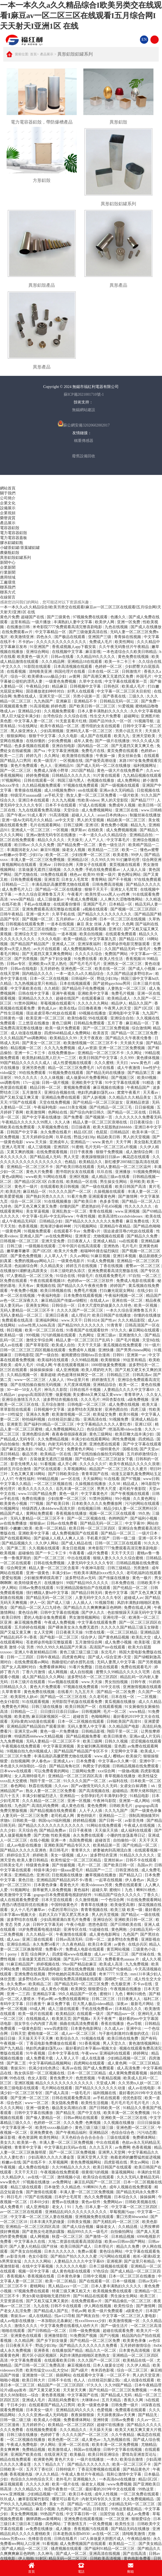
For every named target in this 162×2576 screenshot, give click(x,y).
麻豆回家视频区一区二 (51, 1716)
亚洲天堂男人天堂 (93, 2157)
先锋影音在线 (40, 2539)
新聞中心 (7, 562)
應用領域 (7, 577)
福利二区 (152, 1999)
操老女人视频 (74, 850)
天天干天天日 (123, 1553)
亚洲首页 (52, 879)
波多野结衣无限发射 (85, 1409)
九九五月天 (85, 1692)
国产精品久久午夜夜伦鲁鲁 (129, 1038)
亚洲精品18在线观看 (85, 662)
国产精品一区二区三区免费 (135, 1033)
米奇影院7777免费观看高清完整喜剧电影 (68, 627)
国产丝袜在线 (143, 1954)
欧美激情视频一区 (125, 2321)
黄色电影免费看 (138, 2558)
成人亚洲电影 (38, 2207)
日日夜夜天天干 (20, 2345)
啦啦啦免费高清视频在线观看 (77, 1979)
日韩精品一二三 (16, 884)
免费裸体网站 (144, 2137)
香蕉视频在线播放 (72, 1513)
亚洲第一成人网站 (135, 1801)
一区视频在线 (72, 761)
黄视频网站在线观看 (20, 865)
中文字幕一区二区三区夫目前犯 (124, 691)
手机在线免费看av (97, 2009)
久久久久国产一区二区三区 (80, 1310)
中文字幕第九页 (103, 939)
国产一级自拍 (47, 1355)
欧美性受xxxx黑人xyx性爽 (108, 894)
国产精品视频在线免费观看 (53, 1811)
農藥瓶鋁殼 (9, 553)
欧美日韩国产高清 (131, 1187)
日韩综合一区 (64, 1305)
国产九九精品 (12, 2048)
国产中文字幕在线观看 (142, 1444)
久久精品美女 (52, 1266)
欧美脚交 (78, 1989)
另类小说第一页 (87, 696)
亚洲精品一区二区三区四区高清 (75, 1776)
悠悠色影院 (98, 1925)
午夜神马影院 (93, 1568)
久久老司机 (99, 1697)
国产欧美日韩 (58, 1504)
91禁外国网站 (26, 1003)
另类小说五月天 (129, 731)
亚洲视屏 (114, 2261)
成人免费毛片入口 (18, 889)
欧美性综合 (124, 2306)
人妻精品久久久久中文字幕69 (129, 1390)
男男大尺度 (107, 1489)
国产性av (108, 1320)
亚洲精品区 (99, 2133)
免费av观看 (88, 2251)
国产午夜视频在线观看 (130, 1494)
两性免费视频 (124, 1439)
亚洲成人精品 (105, 1241)
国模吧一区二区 (119, 1979)
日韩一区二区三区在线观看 (118, 1543)
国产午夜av (16, 815)
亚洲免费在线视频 (30, 1974)
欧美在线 (153, 1216)
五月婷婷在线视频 (30, 1627)
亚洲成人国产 (32, 1236)
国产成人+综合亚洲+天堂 (110, 1657)
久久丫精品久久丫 (50, 2464)
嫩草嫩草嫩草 (19, 1251)
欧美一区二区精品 (51, 1528)
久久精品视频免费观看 (42, 785)
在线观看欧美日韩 (60, 2360)
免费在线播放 (34, 1499)
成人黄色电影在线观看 (72, 2271)
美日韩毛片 (59, 1850)
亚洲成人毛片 (34, 2400)
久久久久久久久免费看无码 (138, 1117)
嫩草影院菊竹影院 (34, 2499)
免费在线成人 (25, 696)
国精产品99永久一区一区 (111, 721)
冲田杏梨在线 (114, 1400)
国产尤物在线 (26, 875)
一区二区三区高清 (146, 2326)
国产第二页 (17, 1548)
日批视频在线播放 (68, 1875)
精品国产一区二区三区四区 (61, 2385)
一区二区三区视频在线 (53, 1484)
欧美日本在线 (81, 2494)
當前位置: (22, 54)
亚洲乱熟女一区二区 (70, 1211)
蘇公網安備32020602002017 (84, 423)
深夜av (122, 2004)
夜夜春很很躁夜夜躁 (70, 1434)
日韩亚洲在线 (127, 1870)
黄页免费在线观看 (123, 751)
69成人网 (44, 1365)
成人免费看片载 (40, 2058)
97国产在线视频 (39, 2197)
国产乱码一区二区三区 (83, 1959)
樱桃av (118, 1756)
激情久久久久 (26, 2326)
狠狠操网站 (17, 736)
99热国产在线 (52, 2514)
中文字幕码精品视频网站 (50, 2063)
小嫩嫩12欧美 (21, 1528)
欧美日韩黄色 (115, 1736)
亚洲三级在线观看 (38, 1939)
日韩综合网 (64, 865)
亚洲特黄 (101, 2420)
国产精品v (130, 1915)
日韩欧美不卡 (148, 1583)
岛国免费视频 (81, 1840)
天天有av (26, 1286)
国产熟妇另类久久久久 (46, 1196)
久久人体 (63, 1122)
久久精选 (153, 899)
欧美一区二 (129, 1385)
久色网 (128, 924)
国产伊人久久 (93, 1612)
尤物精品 (148, 2445)
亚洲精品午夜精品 (116, 1226)
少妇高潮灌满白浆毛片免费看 (66, 1920)
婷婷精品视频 (85, 1820)
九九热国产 (44, 701)
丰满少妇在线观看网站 (91, 1439)
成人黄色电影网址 (105, 1934)
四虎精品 (146, 1439)
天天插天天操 (132, 1043)
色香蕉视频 (28, 1226)
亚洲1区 (92, 825)
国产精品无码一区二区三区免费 (82, 1984)
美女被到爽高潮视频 (95, 1746)
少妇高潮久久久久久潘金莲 (51, 2157)
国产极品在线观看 (70, 637)
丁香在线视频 (112, 1266)
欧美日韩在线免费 (123, 2038)
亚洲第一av (137, 1355)
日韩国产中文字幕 (23, 1132)
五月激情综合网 (89, 1642)
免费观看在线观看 (131, 2410)
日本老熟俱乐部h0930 (72, 2534)
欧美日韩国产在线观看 (113, 2167)
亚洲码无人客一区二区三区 (89, 731)
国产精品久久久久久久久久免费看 (94, 1221)
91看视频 (48, 1464)
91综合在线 (66, 1276)
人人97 (7, 1479)
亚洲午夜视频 (64, 993)
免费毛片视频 (123, 993)
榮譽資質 (7, 518)
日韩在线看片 (66, 2539)
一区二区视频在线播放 (26, 2440)
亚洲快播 (106, 1350)
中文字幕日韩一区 (82, 2514)
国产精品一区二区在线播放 (59, 889)
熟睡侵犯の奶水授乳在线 (73, 1662)
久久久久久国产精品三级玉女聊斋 (130, 1627)
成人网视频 (58, 1672)
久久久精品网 (53, 662)
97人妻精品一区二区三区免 (30, 1276)
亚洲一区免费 (129, 622)
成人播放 (63, 2529)
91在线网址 (28, 726)
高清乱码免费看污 (64, 2400)
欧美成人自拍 (64, 1345)
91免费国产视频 (84, 2336)
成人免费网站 (129, 780)
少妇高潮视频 (52, 731)
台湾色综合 (52, 716)
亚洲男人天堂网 (112, 2152)
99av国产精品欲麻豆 (80, 1964)
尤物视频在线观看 (109, 1236)
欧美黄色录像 (135, 2341)
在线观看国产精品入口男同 (52, 2405)
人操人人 (57, 1380)
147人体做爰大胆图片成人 (103, 2539)
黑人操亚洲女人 (24, 731)
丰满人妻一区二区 (144, 1191)
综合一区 (18, 676)
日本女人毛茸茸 (75, 879)
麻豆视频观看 (12, 2484)
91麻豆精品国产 (21, 1964)
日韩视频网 (91, 1712)
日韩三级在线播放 (47, 1707)
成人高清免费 (129, 2068)
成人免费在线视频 (124, 1404)
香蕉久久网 (134, 2400)
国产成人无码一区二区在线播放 (104, 766)
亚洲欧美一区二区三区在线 (124, 2118)
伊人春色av (41, 1761)
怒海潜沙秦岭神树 (56, 1226)
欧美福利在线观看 (54, 1360)
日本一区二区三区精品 (87, 2073)
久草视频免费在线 (54, 1127)
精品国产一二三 (100, 1870)
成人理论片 (81, 1315)
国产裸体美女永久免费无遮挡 (73, 1627)
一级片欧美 (129, 795)
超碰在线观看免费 (119, 2331)
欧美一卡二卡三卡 (121, 662)
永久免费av (17, 1984)
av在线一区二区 (41, 2177)
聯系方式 (7, 592)
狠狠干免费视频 (110, 1152)
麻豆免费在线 (138, 1221)
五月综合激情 (53, 1404)
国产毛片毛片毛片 (86, 964)
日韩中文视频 (95, 2276)
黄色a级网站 (13, 1177)
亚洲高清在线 (95, 1419)
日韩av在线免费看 (62, 1523)
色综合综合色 (123, 2133)
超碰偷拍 (26, 1553)
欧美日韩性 (12, 1617)
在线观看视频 (111, 1707)
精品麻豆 (60, 686)
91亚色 (122, 1974)
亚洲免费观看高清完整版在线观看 (51, 909)
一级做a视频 (128, 1771)
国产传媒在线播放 (115, 1578)
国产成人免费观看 (99, 2068)
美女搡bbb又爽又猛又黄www (98, 1395)
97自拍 (134, 1276)
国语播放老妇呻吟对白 (46, 691)
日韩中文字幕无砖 (49, 1925)
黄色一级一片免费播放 (60, 1731)
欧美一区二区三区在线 (45, 1330)
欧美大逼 (150, 1404)
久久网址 (52, 756)
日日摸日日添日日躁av (60, 1712)
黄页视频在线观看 (125, 865)
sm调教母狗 (10, 1083)
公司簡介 (7, 498)
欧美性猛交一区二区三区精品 (76, 1860)
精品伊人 (119, 1003)
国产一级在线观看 (97, 1187)
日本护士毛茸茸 (68, 2197)
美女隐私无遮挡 (147, 1142)
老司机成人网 (63, 1816)
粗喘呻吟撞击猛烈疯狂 (100, 1251)
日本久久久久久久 (60, 2251)
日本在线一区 (123, 1697)
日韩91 (119, 1355)
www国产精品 (22, 899)
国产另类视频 (26, 959)
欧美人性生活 (112, 959)
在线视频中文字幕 (68, 652)
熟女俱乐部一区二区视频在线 (40, 2073)
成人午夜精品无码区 (20, 1221)
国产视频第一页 (99, 1117)
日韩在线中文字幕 (34, 993)
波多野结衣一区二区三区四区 (93, 1677)
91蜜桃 (77, 1147)
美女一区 (57, 2504)
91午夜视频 (36, 2053)
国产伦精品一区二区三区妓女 (98, 1102)
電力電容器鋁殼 (13, 533)
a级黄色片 (135, 2311)
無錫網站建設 (83, 410)
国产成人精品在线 (77, 1543)
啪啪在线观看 (14, 2331)
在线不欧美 (12, 904)
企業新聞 (7, 567)
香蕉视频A (16, 2276)
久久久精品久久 (74, 2430)
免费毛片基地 (34, 1444)
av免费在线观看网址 (72, 1999)
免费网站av (113, 2202)
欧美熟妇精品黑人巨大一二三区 (49, 1058)
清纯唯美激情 (134, 2534)
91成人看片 (37, 815)
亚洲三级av (107, 1335)
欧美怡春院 (77, 1018)
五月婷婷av (66, 919)
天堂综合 (71, 810)
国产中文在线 (90, 2113)
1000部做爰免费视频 (109, 1365)
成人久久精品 (149, 1702)
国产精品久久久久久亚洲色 (23, 1850)
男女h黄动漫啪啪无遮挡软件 (46, 2296)
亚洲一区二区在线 (74, 2445)
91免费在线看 (86, 959)
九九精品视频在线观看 (142, 775)
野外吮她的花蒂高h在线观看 (72, 1974)
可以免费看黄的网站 (52, 1771)
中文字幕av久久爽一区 (118, 1761)
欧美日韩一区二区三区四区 (92, 1528)
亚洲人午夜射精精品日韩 (36, 1652)
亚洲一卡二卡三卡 (30, 1053)
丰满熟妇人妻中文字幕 (73, 622)
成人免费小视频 (119, 1642)
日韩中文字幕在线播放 (34, 2113)
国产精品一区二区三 (119, 1533)
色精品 (71, 1162)
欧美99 (89, 875)
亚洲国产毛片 (95, 904)
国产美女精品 (150, 2544)
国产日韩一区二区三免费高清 (40, 2365)
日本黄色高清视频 (135, 2350)
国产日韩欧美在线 (126, 1925)
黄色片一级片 (26, 1187)
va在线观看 (129, 1241)
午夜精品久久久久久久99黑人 (27, 1122)
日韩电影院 (24, 1355)
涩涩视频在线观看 (146, 1741)
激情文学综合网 (40, 1340)
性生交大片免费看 (106, 716)
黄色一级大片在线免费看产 (120, 771)
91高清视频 (39, 706)
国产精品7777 (143, 800)
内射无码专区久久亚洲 (68, 1444)
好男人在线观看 (81, 691)
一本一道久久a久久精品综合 (103, 835)
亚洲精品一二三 (113, 1816)
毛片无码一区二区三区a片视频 (111, 1147)
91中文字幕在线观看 (123, 1083)
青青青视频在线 (95, 1910)
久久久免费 (73, 870)
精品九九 (139, 825)
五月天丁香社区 (40, 2469)
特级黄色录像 (38, 1865)
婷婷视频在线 (48, 1964)
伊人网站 (9, 1588)
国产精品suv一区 (121, 2014)
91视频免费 (119, 1419)
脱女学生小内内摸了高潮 (36, 2024)
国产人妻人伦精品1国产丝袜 (34, 2246)
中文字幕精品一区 (51, 632)
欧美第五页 (61, 2019)
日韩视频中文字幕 (86, 686)
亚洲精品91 (64, 766)
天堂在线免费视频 (55, 1102)
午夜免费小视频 (24, 1291)
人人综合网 (88, 919)
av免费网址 (62, 2182)
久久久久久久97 (93, 1464)
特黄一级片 (106, 875)
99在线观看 (98, 1018)
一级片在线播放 (91, 2459)
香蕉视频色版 (21, 2474)
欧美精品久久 (91, 1162)
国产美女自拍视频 (26, 2251)
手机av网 (45, 1999)
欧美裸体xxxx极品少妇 (47, 676)
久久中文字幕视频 (145, 711)
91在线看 (111, 1479)
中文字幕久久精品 (16, 1484)
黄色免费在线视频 (134, 657)
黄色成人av (48, 1008)
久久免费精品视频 (54, 1439)
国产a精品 (82, 2509)
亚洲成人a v (63, 1761)
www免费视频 (119, 2484)
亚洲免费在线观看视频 (84, 2519)
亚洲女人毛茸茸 (124, 889)
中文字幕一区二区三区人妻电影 (129, 2316)
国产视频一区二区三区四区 (134, 909)
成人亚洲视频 (68, 1370)
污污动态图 (146, 2133)
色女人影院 (38, 2078)
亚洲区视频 (79, 1177)
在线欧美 (96, 830)
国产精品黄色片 (137, 2469)
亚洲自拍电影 (64, 746)
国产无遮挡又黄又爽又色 (133, 746)
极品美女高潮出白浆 (70, 2108)
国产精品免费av (53, 1830)
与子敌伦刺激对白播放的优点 (124, 2033)
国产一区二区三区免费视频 (106, 1028)
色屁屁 (102, 1132)
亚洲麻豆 (64, 701)
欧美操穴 (133, 1756)
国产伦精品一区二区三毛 (111, 1107)
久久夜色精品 (74, 1944)
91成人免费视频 (101, 1261)
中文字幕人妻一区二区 (34, 721)
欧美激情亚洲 (22, 637)
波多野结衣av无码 (81, 1578)
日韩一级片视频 (56, 1083)
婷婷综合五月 (19, 1855)
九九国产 (150, 1013)
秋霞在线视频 (41, 1786)
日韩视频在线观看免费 (25, 924)
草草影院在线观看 (16, 1409)
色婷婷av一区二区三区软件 (91, 1281)
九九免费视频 (12, 1741)
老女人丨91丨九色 (68, 2207)
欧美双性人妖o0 (24, 1697)
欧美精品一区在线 (82, 1182)
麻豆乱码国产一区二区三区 (98, 2182)
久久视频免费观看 (60, 711)
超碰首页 (81, 1716)
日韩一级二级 (124, 1538)
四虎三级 (139, 1409)
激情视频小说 (69, 2177)
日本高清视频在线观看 (73, 666)
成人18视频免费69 (60, 790)
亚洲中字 (147, 1761)
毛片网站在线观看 (57, 2088)
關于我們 (7, 493)
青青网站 (99, 879)
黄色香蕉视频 (53, 2395)
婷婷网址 (141, 2053)
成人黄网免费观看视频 (128, 2073)
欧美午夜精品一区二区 (60, 726)
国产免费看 (73, 1117)
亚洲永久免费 (38, 1414)
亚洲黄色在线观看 (26, 2336)
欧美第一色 (27, 2142)
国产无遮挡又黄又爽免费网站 (47, 954)
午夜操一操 (106, 756)
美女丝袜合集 (130, 756)
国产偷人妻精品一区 (44, 2118)
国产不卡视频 (120, 879)
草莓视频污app (123, 2212)
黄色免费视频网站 (86, 2162)
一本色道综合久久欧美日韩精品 (130, 652)
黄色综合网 (28, 1612)
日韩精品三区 (119, 1375)
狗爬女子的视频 (97, 1766)
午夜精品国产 (139, 1087)
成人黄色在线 (73, 1806)
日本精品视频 (123, 2237)
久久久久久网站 (38, 2261)
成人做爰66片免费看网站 (88, 1078)
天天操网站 (92, 1479)
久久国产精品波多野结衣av (130, 974)
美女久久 (7, 2142)
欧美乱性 (13, 1191)
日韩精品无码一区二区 (119, 701)
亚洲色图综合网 (36, 1434)
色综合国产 (97, 1429)
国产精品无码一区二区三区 (49, 1598)
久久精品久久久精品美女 (130, 1097)
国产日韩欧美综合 (64, 1474)
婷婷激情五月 (104, 1380)
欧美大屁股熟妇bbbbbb (113, 1127)
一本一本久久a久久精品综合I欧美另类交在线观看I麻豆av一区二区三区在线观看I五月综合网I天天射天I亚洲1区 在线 (80, 15)
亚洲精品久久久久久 (36, 998)
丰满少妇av (62, 1573)
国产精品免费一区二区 (77, 845)
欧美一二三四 (12, 756)
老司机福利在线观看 (143, 1573)
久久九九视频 (64, 800)
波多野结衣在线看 (23, 1920)
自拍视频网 (20, 1761)
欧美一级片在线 (66, 2484)
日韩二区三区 (104, 1999)
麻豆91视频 (50, 850)
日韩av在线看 (63, 657)
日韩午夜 (139, 1682)
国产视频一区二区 (38, 919)
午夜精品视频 (110, 2078)
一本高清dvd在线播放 (118, 2479)
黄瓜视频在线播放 (121, 1702)
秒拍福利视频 (34, 1419)
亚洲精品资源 (138, 1102)
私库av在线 (71, 2068)
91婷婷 (154, 1682)
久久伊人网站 (47, 1543)
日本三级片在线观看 (28, 1682)
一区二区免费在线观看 (140, 2494)
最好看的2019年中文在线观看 (111, 2489)
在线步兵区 (137, 1944)
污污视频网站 (86, 1226)
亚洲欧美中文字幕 (94, 993)
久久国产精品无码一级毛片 (128, 949)
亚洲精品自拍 (141, 835)
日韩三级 (15, 1246)
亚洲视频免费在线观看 (95, 2217)
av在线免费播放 (14, 1523)
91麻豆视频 (101, 1256)
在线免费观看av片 (17, 632)
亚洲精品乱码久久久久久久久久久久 (76, 2212)
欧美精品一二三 (123, 2544)
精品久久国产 (141, 1003)
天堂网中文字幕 (125, 1751)
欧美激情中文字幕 (16, 1895)
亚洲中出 (134, 2029)
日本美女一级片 (40, 2410)
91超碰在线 (99, 1929)
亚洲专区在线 (75, 1929)
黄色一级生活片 (113, 845)
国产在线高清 (135, 2554)
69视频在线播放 (93, 1013)
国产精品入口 (131, 1875)
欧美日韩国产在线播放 (112, 1315)
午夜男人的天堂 (118, 1008)
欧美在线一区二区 (111, 969)
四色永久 (44, 637)
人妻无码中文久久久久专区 (91, 1563)
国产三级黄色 (59, 617)
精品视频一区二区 (26, 1048)
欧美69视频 (147, 1078)
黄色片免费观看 (24, 766)
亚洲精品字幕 (45, 1994)
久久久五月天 (101, 2147)
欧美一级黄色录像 (94, 2405)
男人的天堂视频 (91, 820)
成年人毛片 (24, 1365)
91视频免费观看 (38, 1231)
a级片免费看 (98, 1553)
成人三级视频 (40, 1147)
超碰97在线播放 (111, 2425)
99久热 (144, 1513)
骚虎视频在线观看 (67, 2549)
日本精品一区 (121, 904)
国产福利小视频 (144, 1518)
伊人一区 (37, 1603)
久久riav (61, 1786)
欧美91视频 (129, 1414)
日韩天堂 (18, 2033)
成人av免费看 (139, 2514)
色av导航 (135, 2024)
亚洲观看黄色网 (102, 1196)
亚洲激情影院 (56, 2336)
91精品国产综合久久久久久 (118, 1895)
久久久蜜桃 (104, 1063)
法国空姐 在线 (112, 2514)
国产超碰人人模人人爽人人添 (59, 1538)
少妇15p (36, 855)
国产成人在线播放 (146, 627)
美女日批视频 (74, 1548)
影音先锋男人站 (24, 1464)
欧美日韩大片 (34, 2380)
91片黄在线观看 (107, 775)
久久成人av (114, 2029)
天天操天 (75, 840)
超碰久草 (99, 1890)
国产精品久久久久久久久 (89, 2464)
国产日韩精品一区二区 (47, 2331)
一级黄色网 (12, 1231)
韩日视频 (15, 1330)
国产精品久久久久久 (143, 884)
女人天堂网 (44, 1632)
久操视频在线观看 (110, 1191)
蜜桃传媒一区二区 (44, 2033)
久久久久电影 (50, 939)
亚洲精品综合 (105, 1385)
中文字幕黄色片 (95, 1494)
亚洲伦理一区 (115, 1617)
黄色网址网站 (130, 875)
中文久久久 (12, 666)
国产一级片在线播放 (113, 741)
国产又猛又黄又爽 (16, 1632)
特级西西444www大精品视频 (39, 1736)
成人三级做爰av (51, 899)
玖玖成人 (8, 2499)
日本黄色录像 (46, 1885)
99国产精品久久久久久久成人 (25, 1063)
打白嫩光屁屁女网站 (118, 1291)
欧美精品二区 (40, 1984)
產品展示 (48, 54)
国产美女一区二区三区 (42, 1043)
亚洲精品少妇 (30, 711)
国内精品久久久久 (38, 974)
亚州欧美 (137, 1182)
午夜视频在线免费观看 (21, 1746)
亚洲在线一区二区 (128, 1300)
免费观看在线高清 (18, 1320)
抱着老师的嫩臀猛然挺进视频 (135, 2157)
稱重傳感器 (83, 441)
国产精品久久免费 (143, 1236)
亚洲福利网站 (47, 1320)
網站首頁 (7, 488)
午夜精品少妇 (38, 686)
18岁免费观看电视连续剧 (40, 1929)
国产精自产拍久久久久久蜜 (74, 2256)
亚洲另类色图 (34, 1068)
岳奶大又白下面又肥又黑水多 (64, 1915)
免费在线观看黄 (129, 1885)
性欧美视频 (61, 1835)
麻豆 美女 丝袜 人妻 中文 (98, 924)
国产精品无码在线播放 (106, 1073)
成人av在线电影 (142, 2088)
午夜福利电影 (46, 1107)
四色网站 (53, 2524)
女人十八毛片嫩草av (28, 1910)
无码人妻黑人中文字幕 (117, 1662)
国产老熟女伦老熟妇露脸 (44, 2232)
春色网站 (18, 1786)
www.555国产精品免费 (37, 1494)
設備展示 (7, 508)
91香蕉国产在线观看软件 (88, 1330)
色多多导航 (110, 1201)
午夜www (89, 2053)
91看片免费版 (81, 1667)
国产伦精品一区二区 (131, 1588)
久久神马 (46, 2554)
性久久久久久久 (139, 1206)
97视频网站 (12, 780)
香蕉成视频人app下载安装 (74, 647)
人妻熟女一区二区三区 (127, 988)
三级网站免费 (84, 1771)
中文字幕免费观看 (26, 2360)
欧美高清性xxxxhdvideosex (121, 1216)
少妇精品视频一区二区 (127, 2058)
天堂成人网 (106, 2083)
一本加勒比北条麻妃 (55, 2321)
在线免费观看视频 (52, 1152)
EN (144, 39)
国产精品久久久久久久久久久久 (105, 914)
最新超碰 (48, 1375)
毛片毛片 (129, 1246)
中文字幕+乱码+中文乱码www (48, 1216)
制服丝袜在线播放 (145, 815)
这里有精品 (20, 622)
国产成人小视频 (142, 969)
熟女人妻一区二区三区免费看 (92, 795)
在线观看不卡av (67, 1231)
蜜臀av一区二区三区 (143, 1266)
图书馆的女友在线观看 (101, 726)
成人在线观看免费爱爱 (20, 1900)
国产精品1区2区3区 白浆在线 (39, 1182)
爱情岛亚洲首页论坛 (140, 2454)
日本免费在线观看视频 (83, 1296)
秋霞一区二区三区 (68, 2237)
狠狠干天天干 (96, 889)
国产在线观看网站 (16, 1538)
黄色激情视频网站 (145, 2043)
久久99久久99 (102, 860)
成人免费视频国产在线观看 (75, 1533)
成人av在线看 (12, 1345)
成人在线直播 (93, 2058)
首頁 (34, 54)
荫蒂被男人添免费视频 (52, 1890)
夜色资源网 (28, 2137)
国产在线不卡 (35, 2162)
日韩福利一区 (83, 979)
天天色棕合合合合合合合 (83, 2137)
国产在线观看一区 (95, 2281)
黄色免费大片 (62, 2078)
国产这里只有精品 (140, 2261)
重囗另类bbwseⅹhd (132, 2217)
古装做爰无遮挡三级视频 (40, 870)
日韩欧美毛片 (121, 1806)
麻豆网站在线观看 (145, 1330)
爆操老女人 (106, 2227)
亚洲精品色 (24, 1875)
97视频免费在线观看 (91, 617)
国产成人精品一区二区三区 (25, 2549)
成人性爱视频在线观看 (73, 1063)
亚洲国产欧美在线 (26, 2454)
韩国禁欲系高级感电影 (42, 1969)
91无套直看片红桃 (72, 721)
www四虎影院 (56, 2029)
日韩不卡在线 (60, 2380)
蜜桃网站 (38, 2286)
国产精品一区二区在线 (127, 1112)
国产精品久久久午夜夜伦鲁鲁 (82, 1286)
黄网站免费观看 (40, 1513)
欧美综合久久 (68, 2038)
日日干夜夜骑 (81, 1830)
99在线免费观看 (33, 1073)
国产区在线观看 (48, 1469)
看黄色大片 (70, 1885)
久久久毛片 (90, 1400)
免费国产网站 (117, 954)
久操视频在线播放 (91, 1484)
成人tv (82, 1855)
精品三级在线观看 (26, 2187)
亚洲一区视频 (79, 1801)
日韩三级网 (73, 825)
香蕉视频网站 (12, 775)
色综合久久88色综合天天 (32, 2479)
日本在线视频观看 (76, 983)
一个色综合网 (113, 1900)
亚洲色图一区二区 (77, 969)
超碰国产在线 (33, 617)
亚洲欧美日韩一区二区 (134, 1920)
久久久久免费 (43, 845)
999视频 (32, 1335)
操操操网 (148, 2197)
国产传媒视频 (64, 1865)
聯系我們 (7, 587)
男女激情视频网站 (85, 1617)
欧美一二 (130, 850)
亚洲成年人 (59, 1142)
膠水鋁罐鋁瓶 (11, 543)
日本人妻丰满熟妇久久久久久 (103, 711)
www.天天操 (36, 1142)
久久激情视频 (87, 1900)
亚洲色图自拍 (117, 1409)
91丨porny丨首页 (14, 1954)
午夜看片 (75, 894)
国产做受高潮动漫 (101, 761)
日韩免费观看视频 (26, 879)
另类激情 (141, 1568)
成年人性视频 (106, 2494)
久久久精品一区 (40, 1934)
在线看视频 (17, 671)
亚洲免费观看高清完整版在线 (113, 1271)
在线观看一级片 (91, 2014)
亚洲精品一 (80, 1142)
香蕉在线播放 (113, 2024)
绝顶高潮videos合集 (125, 1429)
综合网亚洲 (151, 860)
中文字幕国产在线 (83, 2395)
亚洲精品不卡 (86, 701)
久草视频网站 (75, 1469)
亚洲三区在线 (127, 810)
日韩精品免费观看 (90, 1023)
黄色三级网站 (101, 1434)
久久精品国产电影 (124, 1726)
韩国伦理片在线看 (70, 671)
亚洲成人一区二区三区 (31, 830)
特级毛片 (85, 1276)
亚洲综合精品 (19, 1944)
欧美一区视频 (146, 1305)
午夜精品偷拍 (139, 2539)
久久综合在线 (149, 662)
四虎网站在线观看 (90, 2063)
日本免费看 (86, 1761)
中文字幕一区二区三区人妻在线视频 (41, 2217)
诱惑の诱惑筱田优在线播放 (25, 1905)
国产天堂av (149, 1449)
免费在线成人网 (138, 1608)
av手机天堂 (54, 795)
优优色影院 (133, 2098)
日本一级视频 (124, 2281)
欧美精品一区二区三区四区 (71, 2425)
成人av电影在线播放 (24, 1845)
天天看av (151, 1092)
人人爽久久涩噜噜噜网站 (122, 899)
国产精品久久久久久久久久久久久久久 (51, 1825)
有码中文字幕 (12, 2004)
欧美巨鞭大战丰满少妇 (135, 1434)
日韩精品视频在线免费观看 (136, 1766)
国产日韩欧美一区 (105, 2108)
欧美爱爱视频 (12, 1196)
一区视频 (61, 830)
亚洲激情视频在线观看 (142, 1687)
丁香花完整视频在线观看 (99, 2469)
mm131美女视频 (74, 1107)
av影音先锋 (135, 1820)
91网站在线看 (55, 1177)
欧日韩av (22, 845)
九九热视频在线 (117, 2440)
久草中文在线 (91, 681)
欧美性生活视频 (95, 2103)
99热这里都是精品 (127, 2509)
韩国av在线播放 (88, 2450)
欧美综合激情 (132, 2459)
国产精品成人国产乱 (52, 2311)
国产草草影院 (38, 1345)
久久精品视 (128, 2227)
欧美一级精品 (75, 939)
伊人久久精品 (47, 2474)
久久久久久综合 (89, 954)
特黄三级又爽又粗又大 (72, 2291)
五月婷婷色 (49, 969)
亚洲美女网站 (38, 1305)
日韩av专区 (17, 964)
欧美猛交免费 (105, 1414)
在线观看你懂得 (67, 904)
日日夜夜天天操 (70, 1632)
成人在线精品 (40, 2316)
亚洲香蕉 (42, 2350)
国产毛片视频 (128, 1340)
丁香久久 (151, 1895)
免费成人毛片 (101, 642)
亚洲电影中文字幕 (124, 1013)
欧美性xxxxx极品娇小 (54, 2128)
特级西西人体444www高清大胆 (49, 1508)
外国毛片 (144, 676)
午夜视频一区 (12, 2043)
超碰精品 (120, 1791)
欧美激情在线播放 (78, 756)
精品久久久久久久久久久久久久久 (64, 2083)
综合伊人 (88, 1637)
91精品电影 (140, 1796)
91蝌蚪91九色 (95, 2187)
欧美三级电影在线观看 (20, 2088)
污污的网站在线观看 (143, 1504)
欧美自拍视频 (91, 934)
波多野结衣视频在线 (61, 1400)
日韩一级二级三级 (16, 2420)
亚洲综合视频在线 (60, 1092)
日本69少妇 (40, 2202)
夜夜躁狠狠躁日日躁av (101, 1157)
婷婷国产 (118, 1286)
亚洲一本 (59, 1840)
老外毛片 (63, 2479)
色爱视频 (105, 2410)
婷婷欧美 (41, 1855)
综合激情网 (141, 1028)
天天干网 (124, 1142)
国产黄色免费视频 (26, 1256)
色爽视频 (93, 2123)
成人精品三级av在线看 (111, 1177)
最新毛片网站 (143, 2004)
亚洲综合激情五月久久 (21, 1400)
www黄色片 (10, 2182)
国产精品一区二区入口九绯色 (36, 1608)
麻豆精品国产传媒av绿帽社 (64, 1300)
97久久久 (119, 1330)
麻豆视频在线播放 (109, 1087)
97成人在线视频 (93, 805)
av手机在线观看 (107, 2098)
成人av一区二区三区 (112, 1954)
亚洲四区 (62, 1147)
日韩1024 (91, 1320)
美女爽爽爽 (10, 2450)
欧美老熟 (121, 855)
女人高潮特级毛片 (30, 1776)
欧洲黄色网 (43, 2459)
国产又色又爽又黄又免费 (36, 1206)
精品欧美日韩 (109, 1137)
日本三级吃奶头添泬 (68, 1271)
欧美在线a (67, 1008)
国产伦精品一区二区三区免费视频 (118, 2390)
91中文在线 (111, 1687)
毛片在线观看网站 (46, 825)
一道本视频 (67, 934)
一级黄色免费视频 (61, 681)
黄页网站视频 (119, 1949)
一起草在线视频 (109, 1880)
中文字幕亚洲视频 (64, 751)
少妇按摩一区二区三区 (91, 855)
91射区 (41, 2558)
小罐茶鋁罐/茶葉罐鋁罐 (20, 548)
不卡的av (26, 642)
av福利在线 (118, 1781)
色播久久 (118, 617)
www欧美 (33, 1177)
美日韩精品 (10, 1454)
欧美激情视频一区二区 (72, 1414)
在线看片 (65, 1692)
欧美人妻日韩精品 (33, 1860)
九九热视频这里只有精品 (36, 983)
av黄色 (120, 1944)
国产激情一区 (97, 2237)
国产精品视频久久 (18, 1543)
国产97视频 (131, 1479)
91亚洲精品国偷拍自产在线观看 (83, 1588)
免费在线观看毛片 (137, 1667)
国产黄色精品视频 (114, 1637)
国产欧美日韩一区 (119, 1865)
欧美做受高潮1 (123, 1905)
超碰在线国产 (68, 998)
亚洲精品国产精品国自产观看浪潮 (36, 1726)
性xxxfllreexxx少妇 (91, 2321)
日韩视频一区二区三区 (20, 1241)
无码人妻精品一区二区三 (22, 1315)
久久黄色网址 (145, 1499)
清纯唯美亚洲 (41, 671)
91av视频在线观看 (64, 1682)
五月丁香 (115, 1023)
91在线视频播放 (58, 1201)
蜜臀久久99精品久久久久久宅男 (123, 1672)
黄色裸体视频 (148, 1058)
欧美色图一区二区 (64, 2440)
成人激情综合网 (140, 1152)
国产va (40, 751)
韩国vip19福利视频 (54, 1820)
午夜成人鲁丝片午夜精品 (83, 2474)
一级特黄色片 (109, 1449)
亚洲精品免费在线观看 (61, 1097)
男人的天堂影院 (115, 800)
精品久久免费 (128, 2246)
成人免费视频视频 (122, 830)
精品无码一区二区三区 (68, 2558)
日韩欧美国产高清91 (124, 1721)
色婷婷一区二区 (109, 666)
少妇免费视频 (60, 741)
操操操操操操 (42, 1370)
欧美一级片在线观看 (36, 2014)
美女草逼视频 (38, 1211)
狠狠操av (37, 1523)
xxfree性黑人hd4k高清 (37, 1325)
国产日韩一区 (111, 1820)
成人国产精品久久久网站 (44, 1677)
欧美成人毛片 (134, 686)
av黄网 (75, 676)
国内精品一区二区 (94, 746)
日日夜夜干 (35, 2004)
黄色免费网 (97, 1806)
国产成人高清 (57, 2093)
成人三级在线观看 (64, 2009)
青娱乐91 (18, 2068)
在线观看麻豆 (93, 998)
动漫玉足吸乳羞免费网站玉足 (136, 1474)
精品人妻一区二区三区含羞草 (54, 1568)
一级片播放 (41, 622)
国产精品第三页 (142, 1073)
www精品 (137, 1712)
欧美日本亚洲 (100, 1944)
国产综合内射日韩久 (88, 1112)
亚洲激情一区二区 (38, 2375)
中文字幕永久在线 (30, 2241)
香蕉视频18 (135, 959)
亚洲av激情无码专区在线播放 (51, 835)
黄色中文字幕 (117, 1593)
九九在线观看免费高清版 (40, 810)
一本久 (112, 2459)
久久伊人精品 (139, 2365)
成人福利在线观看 (137, 1830)
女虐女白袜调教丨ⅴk (138, 1786)
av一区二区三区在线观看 (21, 2212)
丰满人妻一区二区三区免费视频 (38, 860)
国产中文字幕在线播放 (42, 1117)
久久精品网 (24, 2341)
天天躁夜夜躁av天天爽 (116, 2415)
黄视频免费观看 (77, 1087)
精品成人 (131, 1484)
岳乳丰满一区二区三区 (75, 1489)
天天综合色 (28, 1830)
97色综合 (100, 2271)
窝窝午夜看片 (129, 1092)
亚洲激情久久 (131, 1335)
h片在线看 (106, 1068)
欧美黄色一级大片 (33, 657)
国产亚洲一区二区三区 (30, 2098)
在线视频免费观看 (42, 2430)
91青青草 (115, 1325)
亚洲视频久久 (85, 2479)
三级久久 (137, 696)
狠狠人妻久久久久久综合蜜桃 (118, 1558)
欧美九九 (122, 736)
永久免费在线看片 (56, 1132)
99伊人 (137, 855)
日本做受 (52, 2187)
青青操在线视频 (128, 637)
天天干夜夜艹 (105, 2019)
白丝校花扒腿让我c (65, 1419)
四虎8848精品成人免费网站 (68, 1033)
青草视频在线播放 (121, 1776)
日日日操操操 (148, 2123)
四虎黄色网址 (74, 1657)
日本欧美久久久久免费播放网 (97, 1504)
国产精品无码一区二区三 (102, 1523)
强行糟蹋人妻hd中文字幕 (48, 1593)
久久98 (114, 1484)
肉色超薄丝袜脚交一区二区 (81, 1375)
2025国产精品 (83, 771)
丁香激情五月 (75, 2524)
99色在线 (17, 2078)
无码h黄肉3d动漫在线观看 (33, 1721)
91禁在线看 (95, 1632)
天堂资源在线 (12, 2301)
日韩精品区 (120, 1132)
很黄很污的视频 (95, 2172)
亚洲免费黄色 (42, 2133)
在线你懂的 (36, 741)
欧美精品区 (65, 2014)
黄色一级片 (69, 1494)
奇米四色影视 (103, 2370)
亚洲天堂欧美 (144, 736)
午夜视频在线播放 (126, 1989)
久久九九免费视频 (60, 1048)
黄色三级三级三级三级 (79, 1652)
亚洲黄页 (14, 1424)
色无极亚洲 (121, 1984)
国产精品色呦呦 (146, 1226)
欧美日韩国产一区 (81, 1707)
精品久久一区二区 (101, 2350)
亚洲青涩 (83, 1236)
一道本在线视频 (61, 924)
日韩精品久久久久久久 (72, 775)
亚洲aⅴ (45, 865)
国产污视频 (110, 2336)
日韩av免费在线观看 (37, 1588)
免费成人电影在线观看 (136, 1281)
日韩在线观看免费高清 (72, 2098)
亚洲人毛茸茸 (14, 1147)
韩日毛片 (15, 2197)
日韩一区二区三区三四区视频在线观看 (33, 1350)
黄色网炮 (119, 1929)
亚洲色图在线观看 (105, 1444)
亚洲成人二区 (64, 944)
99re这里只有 (78, 1380)
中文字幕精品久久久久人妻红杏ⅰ (105, 1424)
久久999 (127, 1058)
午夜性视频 (86, 1216)
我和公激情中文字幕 (124, 2474)
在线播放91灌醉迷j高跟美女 (24, 1271)
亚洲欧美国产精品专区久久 (67, 1845)
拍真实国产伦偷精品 (115, 1969)
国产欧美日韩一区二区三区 (92, 706)
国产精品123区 (132, 939)
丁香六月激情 (34, 1672)
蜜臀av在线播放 (66, 2202)
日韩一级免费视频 (85, 2331)
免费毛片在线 (93, 751)
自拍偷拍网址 (122, 2232)
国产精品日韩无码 (87, 1593)
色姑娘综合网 (26, 1266)
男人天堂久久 (115, 2043)
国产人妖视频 (95, 1097)
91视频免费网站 (146, 1172)
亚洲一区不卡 (149, 1538)
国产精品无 (66, 2113)
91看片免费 (77, 1196)
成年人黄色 (83, 741)
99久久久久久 (26, 1078)
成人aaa (13, 1939)
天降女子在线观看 (92, 865)
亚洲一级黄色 (38, 1573)
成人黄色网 (117, 2063)
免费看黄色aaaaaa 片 (122, 1959)
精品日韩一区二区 (46, 1087)
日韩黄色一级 (12, 1018)
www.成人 (102, 1756)
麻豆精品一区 (138, 1023)
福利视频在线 (105, 2093)
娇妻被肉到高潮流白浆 (113, 1850)
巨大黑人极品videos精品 (94, 2004)
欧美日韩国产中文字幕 (99, 1058)
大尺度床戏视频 (77, 1385)
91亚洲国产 (40, 647)
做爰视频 (63, 1395)
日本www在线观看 (16, 1771)
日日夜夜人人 (79, 1241)
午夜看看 (77, 1553)
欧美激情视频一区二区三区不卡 (91, 1043)
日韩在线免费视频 (50, 1563)
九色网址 (87, 1335)
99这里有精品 (135, 1360)
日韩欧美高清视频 (106, 2558)
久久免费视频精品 (139, 2499)
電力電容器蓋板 (13, 538)
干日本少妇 (17, 2405)
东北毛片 (109, 1652)
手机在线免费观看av (103, 870)
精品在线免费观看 (16, 2459)
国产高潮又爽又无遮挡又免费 (108, 676)
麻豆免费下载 (59, 2004)
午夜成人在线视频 (140, 1825)
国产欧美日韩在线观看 (75, 1167)
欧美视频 (8, 1553)
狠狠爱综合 (98, 1989)
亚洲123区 (144, 1424)
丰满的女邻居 (148, 2172)
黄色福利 (82, 1890)
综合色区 (15, 2103)
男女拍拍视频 (117, 1682)
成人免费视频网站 (97, 810)
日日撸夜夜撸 (90, 1008)
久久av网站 (79, 1256)
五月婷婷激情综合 (143, 1454)
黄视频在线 (45, 1286)
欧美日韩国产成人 (76, 2246)
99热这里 (146, 2489)
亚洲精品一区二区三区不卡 (101, 1053)
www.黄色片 (141, 1063)
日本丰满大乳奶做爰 (48, 2222)
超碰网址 (131, 716)
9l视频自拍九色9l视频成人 (29, 1751)
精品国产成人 (12, 1513)
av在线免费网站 (59, 1236)
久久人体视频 (52, 1078)
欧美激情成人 (60, 2450)
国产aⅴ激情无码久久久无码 (94, 1786)
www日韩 (151, 1479)
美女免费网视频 (24, 2514)
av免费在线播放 (40, 2529)
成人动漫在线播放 (26, 1033)
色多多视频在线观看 (32, 746)
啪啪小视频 (10, 2380)
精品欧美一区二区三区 (127, 820)
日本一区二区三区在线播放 (34, 929)
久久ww (152, 771)
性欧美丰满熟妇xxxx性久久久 (99, 1573)
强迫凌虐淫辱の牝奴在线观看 (51, 1013)
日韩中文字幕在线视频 (60, 1612)
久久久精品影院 (132, 1320)
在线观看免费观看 (121, 934)
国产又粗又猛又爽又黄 (20, 1097)
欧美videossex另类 (97, 1885)
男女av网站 (140, 2162)
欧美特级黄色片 (28, 1583)
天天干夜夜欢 (91, 1038)
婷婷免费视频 (38, 775)
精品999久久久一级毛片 (88, 2232)
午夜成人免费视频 (83, 899)
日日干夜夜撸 (82, 1152)
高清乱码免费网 (45, 1806)
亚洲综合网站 (38, 652)
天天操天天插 (107, 1830)
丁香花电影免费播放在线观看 (51, 2043)
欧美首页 (101, 1033)
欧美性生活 (125, 2524)
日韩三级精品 (119, 1568)
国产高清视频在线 (95, 1791)
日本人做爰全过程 (109, 2365)
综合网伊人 (40, 1954)
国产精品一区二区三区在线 (64, 1697)
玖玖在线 (105, 1172)
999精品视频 (48, 1479)
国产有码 (148, 2038)
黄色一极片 (142, 1578)
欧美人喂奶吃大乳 (97, 1370)
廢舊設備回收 (83, 456)
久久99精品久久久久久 (72, 2167)
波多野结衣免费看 (123, 1939)
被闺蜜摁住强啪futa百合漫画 (86, 1355)
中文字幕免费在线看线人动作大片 (69, 2326)
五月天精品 (112, 2400)
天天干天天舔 (90, 1345)
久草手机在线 (64, 914)
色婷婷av (149, 751)
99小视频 (123, 1499)
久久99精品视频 (85, 1360)
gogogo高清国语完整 (36, 1395)
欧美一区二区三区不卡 (132, 2464)
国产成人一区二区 (72, 2554)
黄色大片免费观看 (46, 1687)
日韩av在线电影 (24, 969)
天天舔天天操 (101, 2430)
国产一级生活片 (115, 2326)
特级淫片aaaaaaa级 (26, 795)
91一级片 (152, 1345)
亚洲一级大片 (38, 914)
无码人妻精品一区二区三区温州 (124, 1167)
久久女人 (154, 1395)
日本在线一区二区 (104, 671)
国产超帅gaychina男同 (112, 983)
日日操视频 (145, 1107)
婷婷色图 (59, 706)
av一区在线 (71, 1479)
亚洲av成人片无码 (145, 1736)
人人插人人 (83, 1603)
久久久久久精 (38, 2484)
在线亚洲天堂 (56, 2454)
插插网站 (63, 2375)
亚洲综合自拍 (122, 1018)
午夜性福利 (25, 1479)
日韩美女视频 (79, 2222)
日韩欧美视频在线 (141, 2202)
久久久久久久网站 (94, 1003)
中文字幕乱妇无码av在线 (65, 2147)
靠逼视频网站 (123, 2172)
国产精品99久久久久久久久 (81, 1325)
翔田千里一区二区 (123, 1731)
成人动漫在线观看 (139, 2380)
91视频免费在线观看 (66, 1073)
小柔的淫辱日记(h (63, 1910)
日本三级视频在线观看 (109, 2266)
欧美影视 (142, 1642)
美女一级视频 (63, 1855)
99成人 (41, 1449)
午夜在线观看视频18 (48, 1281)
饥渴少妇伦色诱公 (45, 2068)
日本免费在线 (123, 1583)
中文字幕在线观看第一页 (126, 681)
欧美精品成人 (119, 998)
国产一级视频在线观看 (120, 785)
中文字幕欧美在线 (26, 988)
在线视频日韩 (90, 1508)
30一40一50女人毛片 (25, 1390)
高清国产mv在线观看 (107, 1647)
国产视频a (82, 2019)
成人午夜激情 (129, 1068)
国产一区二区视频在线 (87, 1518)
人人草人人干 (56, 1256)
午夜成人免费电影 (23, 2445)
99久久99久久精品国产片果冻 (62, 1647)
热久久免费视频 (98, 2197)
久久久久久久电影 (72, 2266)
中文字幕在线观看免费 (97, 1622)
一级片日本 (148, 1533)
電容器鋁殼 (9, 528)
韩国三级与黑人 (71, 780)
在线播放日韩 (19, 627)
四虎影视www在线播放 (72, 1954)
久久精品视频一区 (23, 1375)
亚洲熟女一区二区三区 (123, 964)
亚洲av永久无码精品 (117, 790)
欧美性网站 (125, 642)
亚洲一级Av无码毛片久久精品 (28, 820)
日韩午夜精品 (12, 914)
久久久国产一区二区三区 (99, 2360)
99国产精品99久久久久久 (88, 1583)
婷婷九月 (34, 756)
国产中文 (57, 1449)
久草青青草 (12, 1692)
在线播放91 (54, 1583)
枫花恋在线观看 (137, 1157)
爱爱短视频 (12, 1578)
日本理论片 (104, 2246)
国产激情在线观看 (42, 2192)
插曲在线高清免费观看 (79, 2024)
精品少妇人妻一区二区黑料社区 (131, 1508)
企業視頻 (7, 513)
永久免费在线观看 (89, 1835)
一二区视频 (147, 1697)
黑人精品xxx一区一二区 (69, 2286)
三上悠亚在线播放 (34, 1023)
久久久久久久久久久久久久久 (61, 642)
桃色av (75, 875)
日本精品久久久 (129, 2009)
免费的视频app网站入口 (35, 1261)
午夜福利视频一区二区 (124, 1296)
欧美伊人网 (105, 622)
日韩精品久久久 (14, 1687)
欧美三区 (148, 2296)
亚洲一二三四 (19, 1994)
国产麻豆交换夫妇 (18, 1449)
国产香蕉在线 (115, 696)
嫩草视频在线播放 (101, 1875)
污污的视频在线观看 (59, 1335)
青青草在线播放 (95, 1905)
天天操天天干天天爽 (36, 2038)
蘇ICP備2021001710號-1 (84, 394)
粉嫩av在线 (11, 2162)
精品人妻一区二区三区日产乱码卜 (85, 1340)
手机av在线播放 (38, 904)
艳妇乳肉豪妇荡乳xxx (96, 1092)
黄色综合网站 (111, 2251)
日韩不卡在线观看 (142, 1860)
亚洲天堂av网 (26, 1731)
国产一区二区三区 (16, 771)
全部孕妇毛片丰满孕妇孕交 (104, 1796)
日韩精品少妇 (51, 1221)
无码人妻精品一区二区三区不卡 (27, 1310)
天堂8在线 (151, 1340)
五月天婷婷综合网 (38, 1137)
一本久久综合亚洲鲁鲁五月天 (40, 894)
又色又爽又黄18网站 (28, 1474)
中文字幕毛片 (119, 840)
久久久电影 (68, 736)
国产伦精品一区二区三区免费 (95, 2341)
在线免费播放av (62, 1053)
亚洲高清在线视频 (105, 2554)
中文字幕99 (135, 1523)
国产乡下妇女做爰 (56, 959)
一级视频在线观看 (41, 1246)
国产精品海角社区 (65, 1766)
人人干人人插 (91, 1811)
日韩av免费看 (123, 2420)
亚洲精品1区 (78, 860)
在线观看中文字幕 (89, 2375)
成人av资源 (87, 1048)
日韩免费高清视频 (108, 884)
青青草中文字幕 (28, 2147)
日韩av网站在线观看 (81, 2118)
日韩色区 (111, 686)
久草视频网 (59, 2162)
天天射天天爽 (75, 2390)
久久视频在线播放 (119, 2123)
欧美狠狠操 (111, 1360)
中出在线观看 (79, 1558)
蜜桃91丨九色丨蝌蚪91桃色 (133, 1890)
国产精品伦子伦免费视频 (84, 988)
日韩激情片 (132, 671)
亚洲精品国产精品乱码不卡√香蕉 (65, 1880)
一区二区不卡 (119, 2375)
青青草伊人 (134, 1395)
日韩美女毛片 (12, 1865)
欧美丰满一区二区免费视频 (127, 2113)
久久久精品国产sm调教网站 (24, 1038)
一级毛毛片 (81, 2093)
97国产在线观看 (23, 1102)
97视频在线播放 (37, 2182)
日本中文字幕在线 (64, 2053)
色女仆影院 (10, 1702)
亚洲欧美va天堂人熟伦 (48, 964)
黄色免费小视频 (115, 825)
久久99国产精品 (119, 2385)
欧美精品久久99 (64, 1038)
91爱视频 (126, 706)
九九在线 (41, 2306)
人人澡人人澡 (135, 870)
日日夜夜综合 (142, 1122)
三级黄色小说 (144, 1949)
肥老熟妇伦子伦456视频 (102, 1206)
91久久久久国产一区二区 (70, 1191)
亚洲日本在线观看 (34, 800)
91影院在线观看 (38, 666)
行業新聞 (7, 572)
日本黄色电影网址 (87, 2029)
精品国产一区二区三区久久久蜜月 (118, 1469)
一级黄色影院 (30, 2029)
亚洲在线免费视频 (79, 1969)
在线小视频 (39, 1840)
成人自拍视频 (82, 1672)
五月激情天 (32, 1092)
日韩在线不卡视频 (86, 1390)
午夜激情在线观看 (72, 1934)
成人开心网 (67, 1464)
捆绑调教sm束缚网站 (44, 2519)
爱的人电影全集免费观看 (45, 1617)
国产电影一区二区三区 (59, 1637)
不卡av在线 (143, 1984)
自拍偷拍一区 (125, 1840)
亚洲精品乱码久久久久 (75, 2410)
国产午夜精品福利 (72, 2133)
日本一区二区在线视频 (50, 979)
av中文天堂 (65, 820)
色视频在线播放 (101, 780)
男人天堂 (71, 1157)
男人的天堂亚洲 (146, 2375)
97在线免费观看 (147, 879)
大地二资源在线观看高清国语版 (75, 2241)
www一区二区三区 (30, 1380)
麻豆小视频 (45, 2509)
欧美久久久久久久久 (36, 1489)
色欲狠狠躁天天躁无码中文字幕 (134, 1612)
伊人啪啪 (26, 2558)
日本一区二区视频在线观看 (81, 1721)
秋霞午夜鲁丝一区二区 (64, 2489)
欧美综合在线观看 (99, 2177)
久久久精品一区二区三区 (44, 1801)
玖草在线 (64, 1137)
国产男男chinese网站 (134, 1350)
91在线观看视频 (36, 1702)
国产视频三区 (123, 1078)
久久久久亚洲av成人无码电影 (43, 2415)
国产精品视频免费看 (84, 1736)
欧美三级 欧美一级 (126, 1910)
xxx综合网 (107, 1771)
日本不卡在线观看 (61, 805)
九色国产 (22, 1806)
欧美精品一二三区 (104, 850)
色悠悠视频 (86, 2078)
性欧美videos (88, 800)
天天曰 (122, 1063)
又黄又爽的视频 (21, 1152)
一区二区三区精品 (123, 1632)
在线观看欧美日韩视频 (60, 1187)
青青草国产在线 (95, 1474)
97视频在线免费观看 (81, 785)
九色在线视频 (117, 627)
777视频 (37, 1504)
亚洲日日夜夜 (57, 1315)
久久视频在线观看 (45, 1548)
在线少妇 (145, 1291)
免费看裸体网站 (53, 1667)
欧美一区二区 (58, 855)
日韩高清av (142, 1375)
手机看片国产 (99, 1538)
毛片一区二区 (115, 1712)
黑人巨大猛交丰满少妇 (21, 716)
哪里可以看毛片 (66, 2499)
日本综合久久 (126, 2197)
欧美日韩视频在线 (56, 1291)
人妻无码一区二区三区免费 (25, 1816)
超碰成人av (133, 1598)
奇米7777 (106, 1974)
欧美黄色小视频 (14, 1504)
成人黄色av (91, 2440)
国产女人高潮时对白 (20, 1667)
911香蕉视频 (90, 2043)
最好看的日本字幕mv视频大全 (91, 2048)
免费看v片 (92, 1231)
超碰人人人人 (83, 815)
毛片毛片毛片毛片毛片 (130, 2103)
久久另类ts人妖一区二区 (139, 2083)
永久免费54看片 (47, 1944)
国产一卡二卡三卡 (51, 1553)
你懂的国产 (70, 1206)
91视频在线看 (93, 2038)
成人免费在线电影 (34, 2167)
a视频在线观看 (96, 909)
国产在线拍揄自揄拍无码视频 (36, 1385)
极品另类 (30, 1454)
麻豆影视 (93, 652)
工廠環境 (7, 582)
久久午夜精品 (123, 2435)
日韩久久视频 (117, 1741)
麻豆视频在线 (79, 2365)
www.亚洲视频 (127, 1211)
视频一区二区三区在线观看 (113, 1513)
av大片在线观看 (47, 949)
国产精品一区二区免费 (116, 1692)
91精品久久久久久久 (138, 1855)
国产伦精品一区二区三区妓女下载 (104, 1459)
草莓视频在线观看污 (58, 1003)
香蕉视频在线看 (41, 2276)
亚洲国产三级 (100, 637)
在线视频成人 (38, 2019)
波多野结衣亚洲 (104, 1855)
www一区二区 (37, 2103)
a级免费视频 (139, 1400)
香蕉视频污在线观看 (92, 2529)
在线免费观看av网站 (32, 1662)
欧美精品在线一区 (139, 2360)
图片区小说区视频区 (40, 2355)
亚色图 (120, 1746)
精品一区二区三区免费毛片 (71, 1068)
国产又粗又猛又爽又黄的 (48, 2301)
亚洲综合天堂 (26, 934)
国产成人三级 (59, 1603)
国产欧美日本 (86, 1201)
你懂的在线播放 (147, 1315)
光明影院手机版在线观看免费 (77, 1702)
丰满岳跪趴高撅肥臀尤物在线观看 (61, 884)
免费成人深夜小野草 (52, 771)
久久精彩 (52, 988)
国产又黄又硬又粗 (45, 2390)
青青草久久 (81, 1850)
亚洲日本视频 (125, 1256)
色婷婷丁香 (50, 2435)
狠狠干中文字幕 (43, 736)
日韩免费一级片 (14, 1459)
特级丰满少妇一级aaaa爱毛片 (59, 1870)
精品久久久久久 (52, 840)
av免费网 (122, 2147)
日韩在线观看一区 (40, 780)
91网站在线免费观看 (105, 1825)
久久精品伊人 (14, 2177)
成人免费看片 (12, 2207)
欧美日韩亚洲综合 (104, 2454)
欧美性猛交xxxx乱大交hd (47, 2370)
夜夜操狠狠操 (83, 2415)
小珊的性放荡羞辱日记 (126, 1835)
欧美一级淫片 (46, 761)
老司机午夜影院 (133, 1489)
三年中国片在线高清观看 (80, 1246)
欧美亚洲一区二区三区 (46, 1018)
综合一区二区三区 (26, 1201)
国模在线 (130, 1449)
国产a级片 (80, 2370)
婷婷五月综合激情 (16, 1469)
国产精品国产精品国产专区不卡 (81, 1751)
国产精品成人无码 (46, 1157)
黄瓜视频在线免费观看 (123, 1345)
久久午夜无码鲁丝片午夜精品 (124, 647)
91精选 (148, 1083)
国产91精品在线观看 (91, 2296)
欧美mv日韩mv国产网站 (125, 2241)
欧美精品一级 (12, 1335)
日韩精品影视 (93, 1731)
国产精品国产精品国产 (30, 944)
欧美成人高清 (111, 1964)
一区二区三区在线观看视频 (83, 929)
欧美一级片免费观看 (63, 1028)
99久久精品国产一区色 (78, 1994)
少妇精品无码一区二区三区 (132, 2504)
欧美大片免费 (66, 1251)
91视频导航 (144, 721)
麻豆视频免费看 (28, 1622)
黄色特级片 (87, 1816)
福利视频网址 (145, 766)
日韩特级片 (66, 2469)
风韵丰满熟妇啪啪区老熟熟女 (85, 2355)
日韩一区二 (95, 1939)
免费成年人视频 (122, 805)
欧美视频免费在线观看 (113, 2291)
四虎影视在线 (116, 2162)
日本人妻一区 (97, 2207)
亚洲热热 (111, 1246)
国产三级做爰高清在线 (88, 632)
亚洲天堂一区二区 (55, 696)
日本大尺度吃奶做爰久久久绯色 (105, 1305)
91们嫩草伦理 (128, 860)
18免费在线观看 (54, 875)
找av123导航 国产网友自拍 (77, 2316)
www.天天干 (71, 1320)
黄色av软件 (91, 2202)
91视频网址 (10, 1508)
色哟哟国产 (118, 1518)
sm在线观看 (87, 790)
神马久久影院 (56, 1390)
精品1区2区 (84, 1132)
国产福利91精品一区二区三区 (49, 1424)
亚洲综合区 (102, 1920)
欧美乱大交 (142, 1637)
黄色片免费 (9, 617)
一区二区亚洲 (117, 2519)
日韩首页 (101, 2509)
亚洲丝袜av (114, 1860)
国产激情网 (128, 1196)
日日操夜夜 (81, 1127)
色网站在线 (58, 1112)
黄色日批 (26, 1880)
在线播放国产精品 (68, 2350)
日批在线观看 (107, 1667)
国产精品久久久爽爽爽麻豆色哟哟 (93, 1608)
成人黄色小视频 (55, 1989)
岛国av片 (144, 1865)
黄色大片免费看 (40, 1172)
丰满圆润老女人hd (23, 850)
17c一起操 (31, 1083)
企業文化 (7, 503)
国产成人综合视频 (78, 2227)
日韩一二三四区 (21, 1657)
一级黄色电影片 (71, 1261)
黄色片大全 (65, 2459)
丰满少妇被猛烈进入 (40, 1796)
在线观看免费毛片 (111, 1276)
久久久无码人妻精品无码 (138, 2177)
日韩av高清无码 (70, 1939)
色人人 (46, 766)
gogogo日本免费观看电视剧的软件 (63, 1895)
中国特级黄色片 (65, 1905)
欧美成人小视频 (48, 2420)
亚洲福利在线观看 (115, 2053)
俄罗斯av (78, 830)
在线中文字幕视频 (38, 2266)
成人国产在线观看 (96, 736)
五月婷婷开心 (34, 2425)
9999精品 (48, 934)
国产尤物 (41, 1835)
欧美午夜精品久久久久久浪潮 (135, 1464)
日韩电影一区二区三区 (87, 1404)
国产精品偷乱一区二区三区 (128, 2301)
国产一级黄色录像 (146, 1811)
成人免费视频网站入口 (83, 949)
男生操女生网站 (114, 1182)
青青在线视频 (101, 1211)
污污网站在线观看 (115, 2256)
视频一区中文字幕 (34, 2271)
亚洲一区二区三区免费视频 (122, 1048)
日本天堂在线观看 (57, 1900)
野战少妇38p (108, 979)
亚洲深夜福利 (90, 944)
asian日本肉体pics (112, 815)
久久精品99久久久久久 (96, 657)
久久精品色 (71, 2187)
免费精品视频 (34, 2450)
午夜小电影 (76, 1925)
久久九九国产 (117, 1811)
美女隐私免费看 (65, 2103)
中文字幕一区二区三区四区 (135, 2207)
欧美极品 (78, 2454)
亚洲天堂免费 (53, 1241)
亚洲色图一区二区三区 (136, 2128)
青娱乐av (18, 2316)
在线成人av (100, 1300)
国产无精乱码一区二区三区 (116, 2222)
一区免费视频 (101, 2524)
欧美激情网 (36, 1112)
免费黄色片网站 (81, 1449)
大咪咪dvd (90, 2400)
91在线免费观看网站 (144, 1900)
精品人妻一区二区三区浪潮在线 (100, 1122)
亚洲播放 (123, 1172)
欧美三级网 (93, 1741)
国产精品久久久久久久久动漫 (100, 2088)
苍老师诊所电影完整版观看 (127, 944)
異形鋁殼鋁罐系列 (75, 54)
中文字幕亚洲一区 (18, 2128)
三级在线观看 (119, 2137)
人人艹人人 (94, 840)
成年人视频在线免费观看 (131, 2187)
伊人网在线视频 (98, 2306)
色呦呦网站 (101, 1716)
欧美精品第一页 (107, 1845)
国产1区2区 (144, 1008)
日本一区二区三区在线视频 (123, 919)
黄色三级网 (62, 1023)
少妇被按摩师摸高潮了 (43, 1578)
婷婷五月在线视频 (82, 1266)
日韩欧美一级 (24, 1820)
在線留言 (7, 597)
